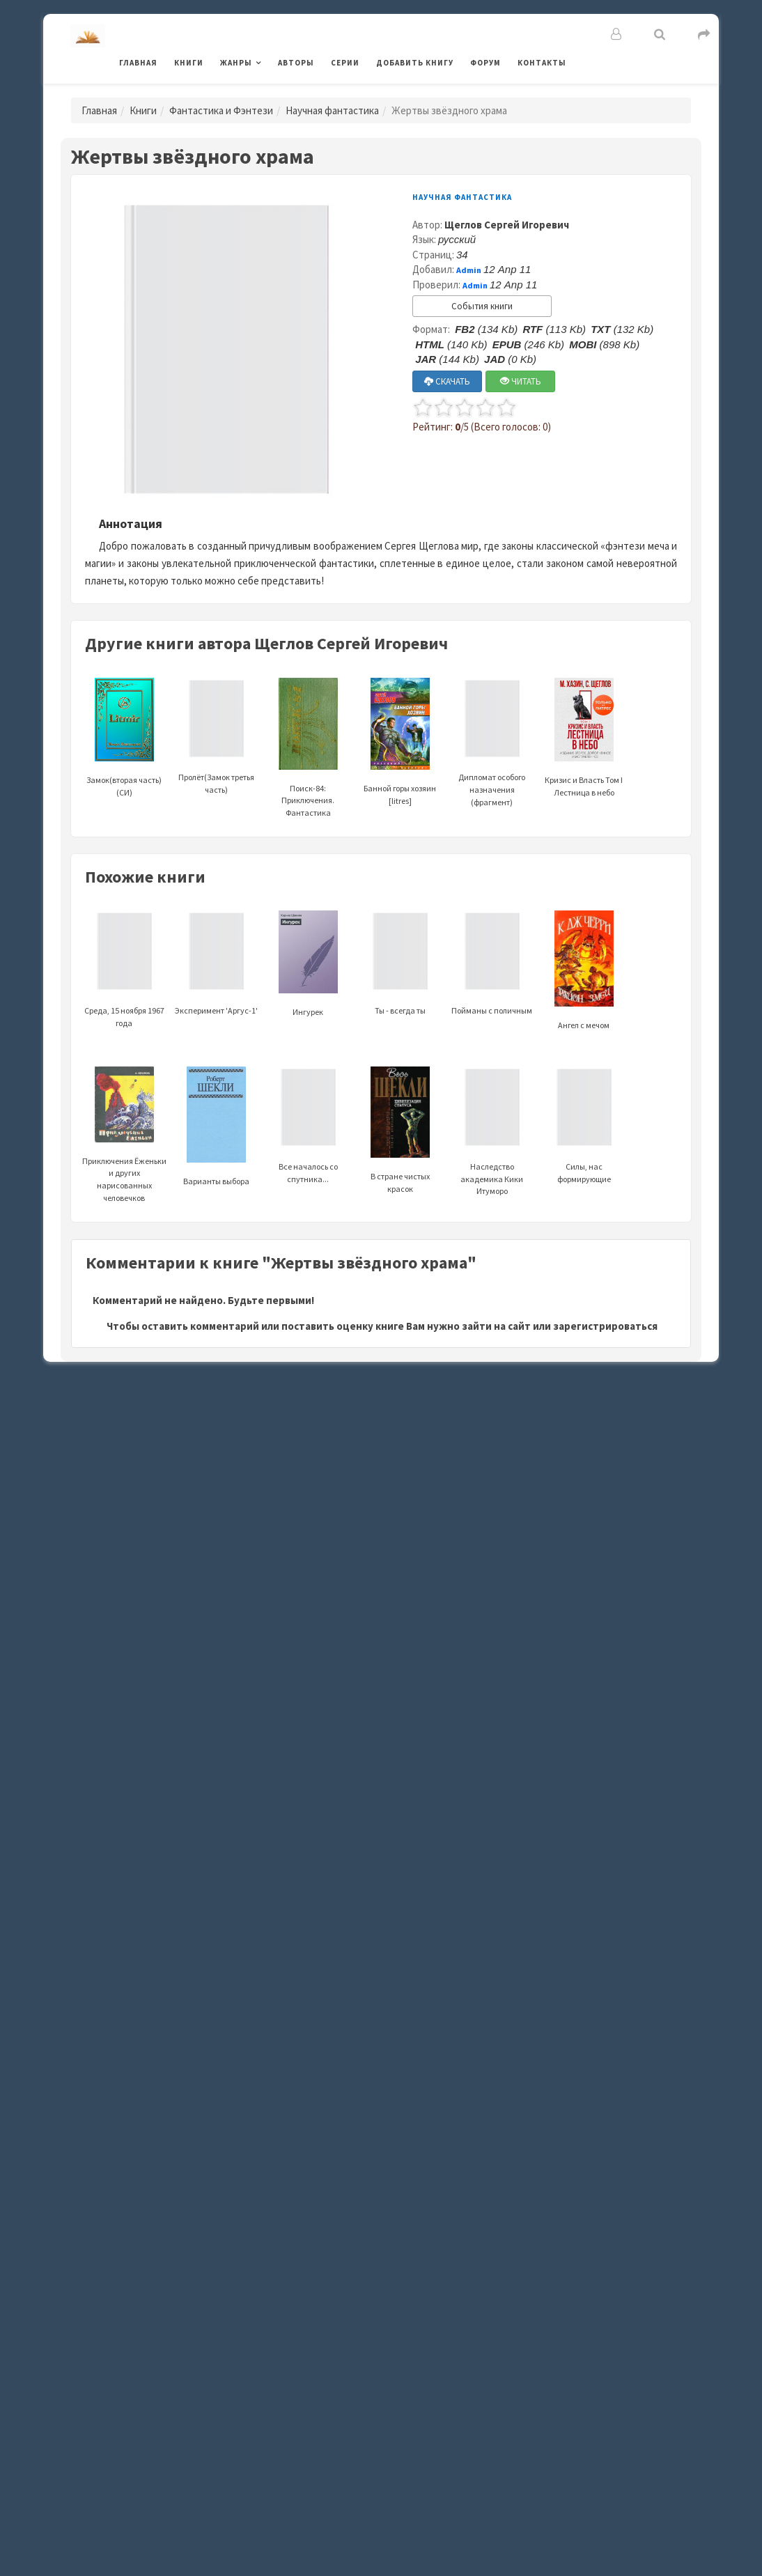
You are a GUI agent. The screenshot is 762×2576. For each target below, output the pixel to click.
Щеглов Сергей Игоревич (506, 224)
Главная (138, 63)
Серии (345, 63)
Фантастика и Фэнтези (221, 110)
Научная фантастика (332, 110)
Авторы (296, 63)
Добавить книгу (414, 63)
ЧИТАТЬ (520, 381)
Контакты (542, 63)
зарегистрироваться (605, 1326)
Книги (188, 63)
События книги (482, 306)
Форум (485, 63)
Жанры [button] (236, 63)
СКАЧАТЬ (447, 381)
